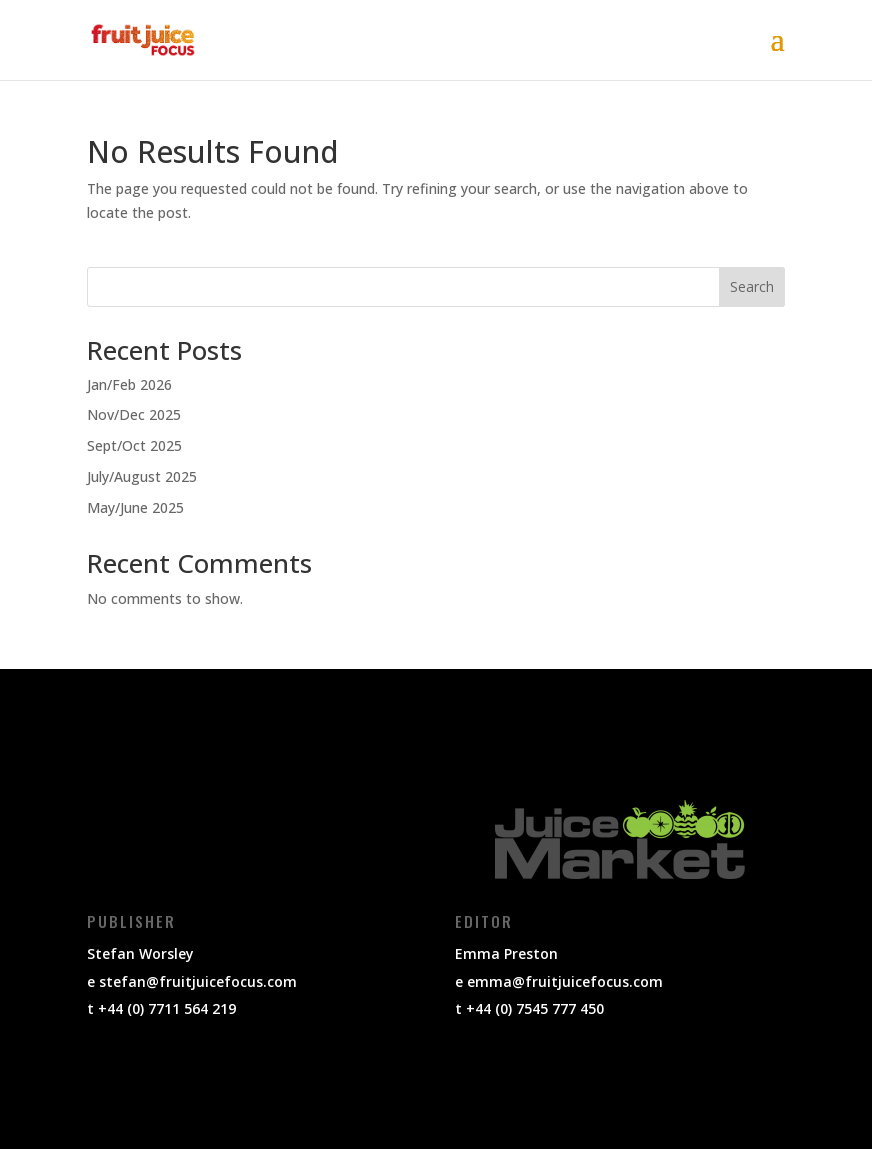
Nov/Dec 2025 (134, 414)
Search (752, 286)
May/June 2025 (135, 507)
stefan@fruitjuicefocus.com (198, 981)
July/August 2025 (142, 476)
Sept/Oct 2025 (134, 445)
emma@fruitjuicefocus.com (565, 981)
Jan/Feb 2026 (129, 384)
